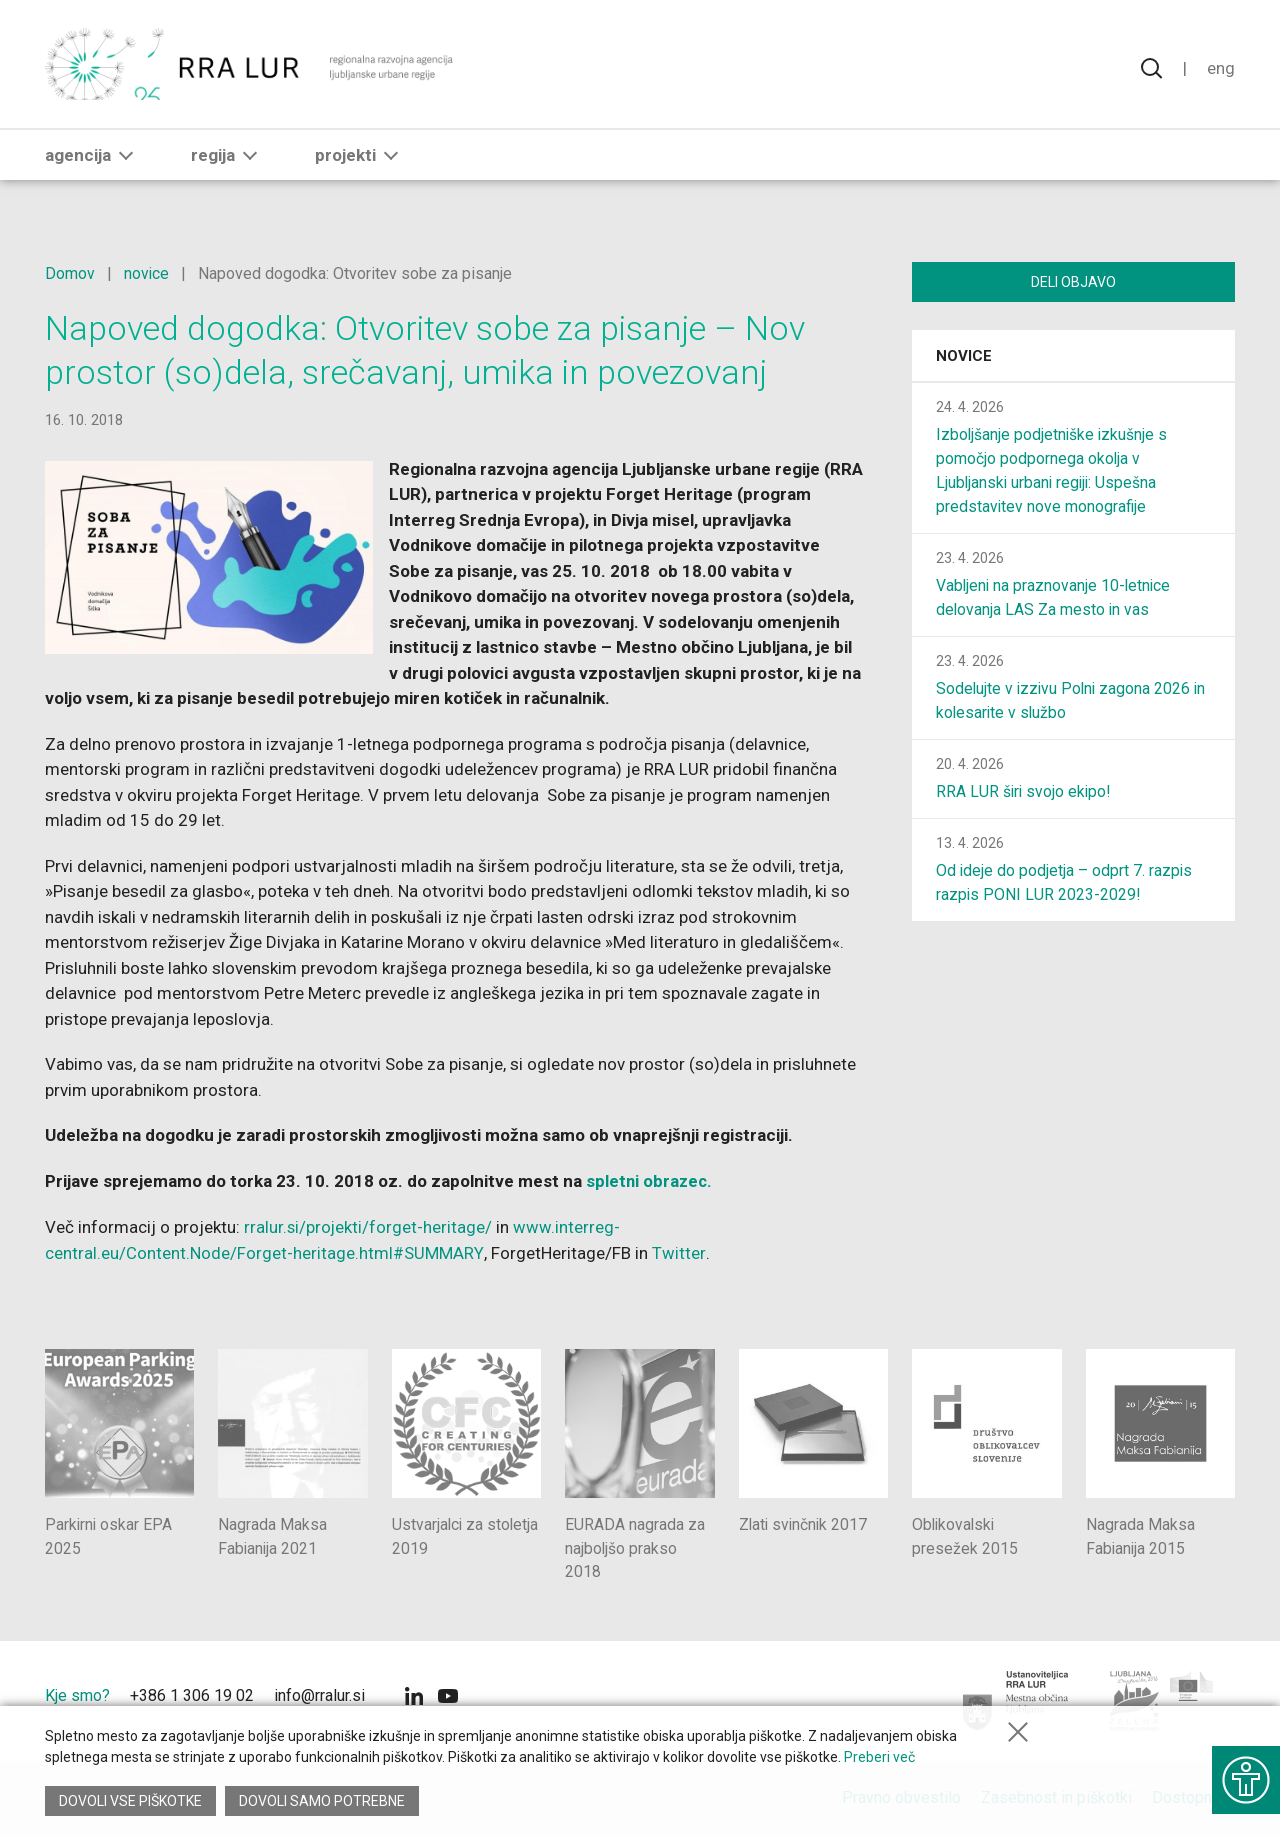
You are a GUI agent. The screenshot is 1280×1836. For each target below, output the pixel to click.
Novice (964, 358)
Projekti (360, 167)
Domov (70, 273)
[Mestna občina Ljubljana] (1016, 1701)
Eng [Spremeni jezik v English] (1221, 70)
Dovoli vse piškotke (130, 1801)
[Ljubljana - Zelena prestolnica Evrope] (1162, 1701)
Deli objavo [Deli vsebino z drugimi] (1073, 282)
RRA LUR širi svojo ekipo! (1025, 793)
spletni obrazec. (650, 1181)
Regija (228, 167)
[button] (126, 167)
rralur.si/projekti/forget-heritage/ (369, 1226)
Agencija (93, 167)
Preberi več (879, 1760)
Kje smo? (77, 1695)
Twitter (676, 1252)
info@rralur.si (319, 1695)
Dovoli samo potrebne (323, 1801)
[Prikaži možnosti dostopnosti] (1245, 1776)
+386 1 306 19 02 (192, 1695)
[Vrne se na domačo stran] (251, 70)
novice (147, 273)
